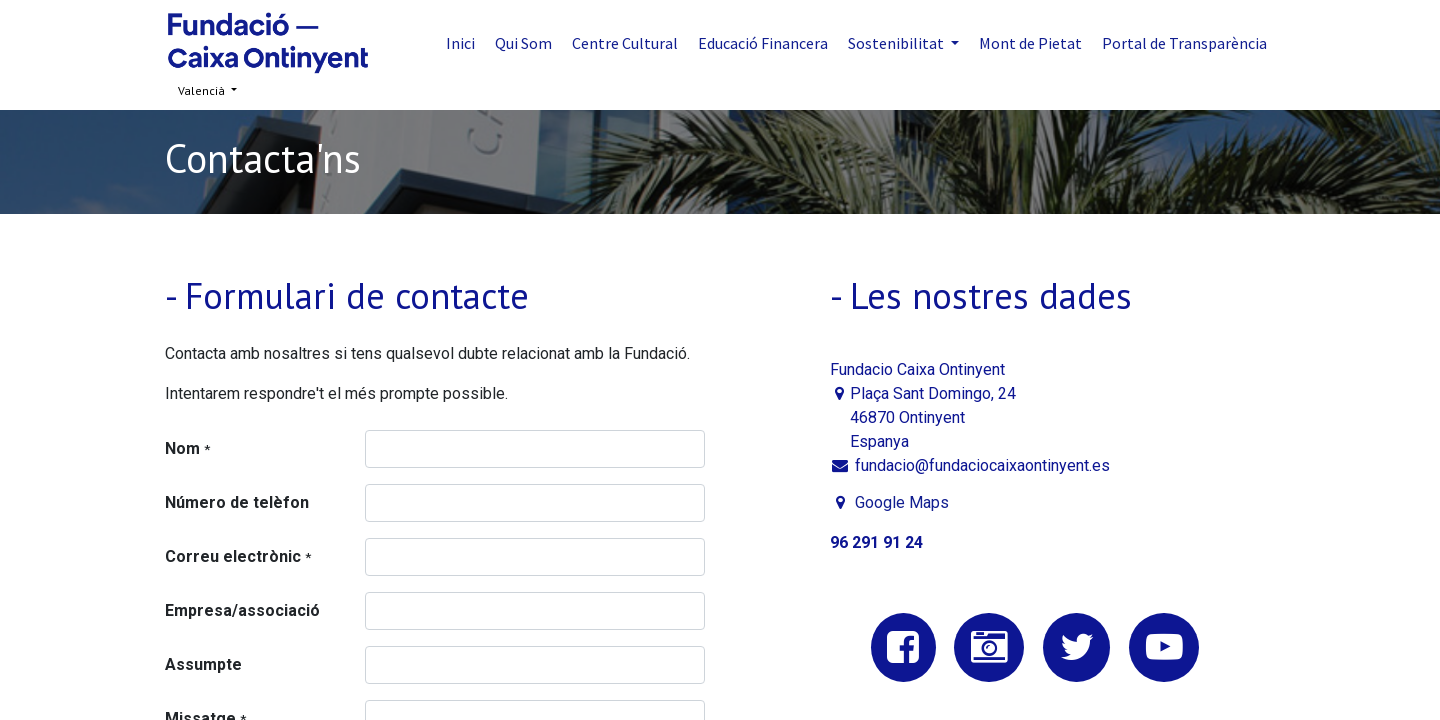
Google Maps (902, 502)
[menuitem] (460, 43)
